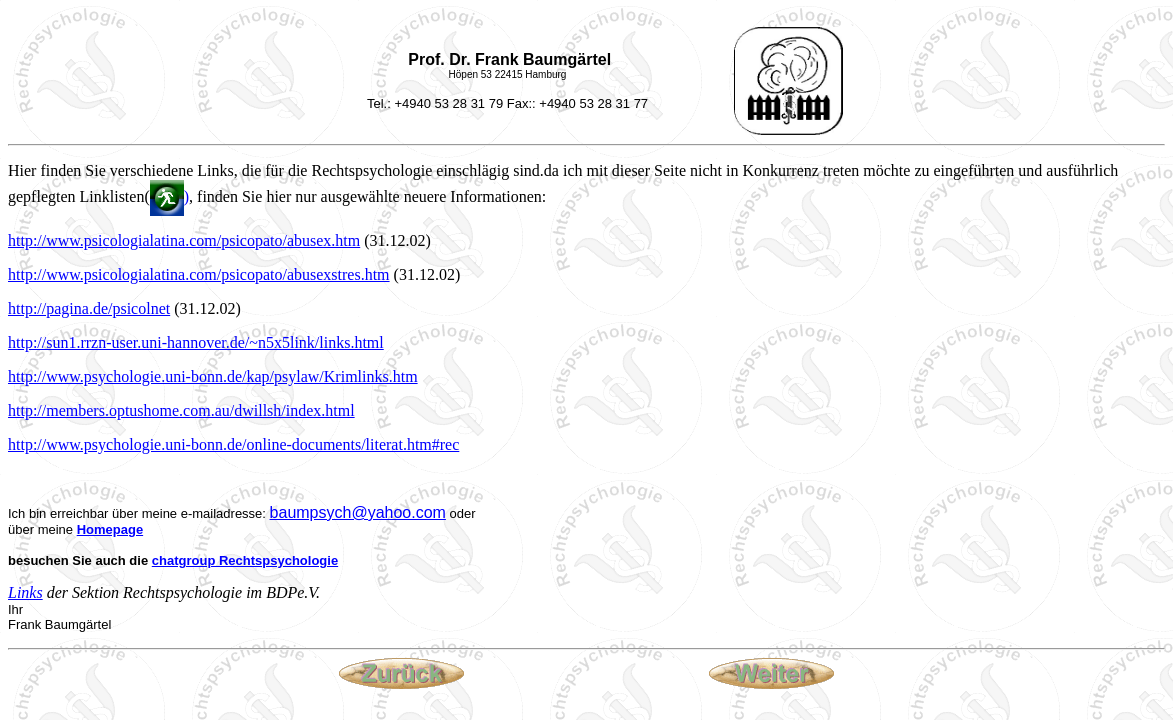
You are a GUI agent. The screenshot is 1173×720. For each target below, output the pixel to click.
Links (25, 592)
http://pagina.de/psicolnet (89, 308)
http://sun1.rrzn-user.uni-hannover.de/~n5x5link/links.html (196, 342)
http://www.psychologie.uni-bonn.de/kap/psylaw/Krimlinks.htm (213, 376)
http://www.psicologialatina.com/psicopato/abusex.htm (184, 240)
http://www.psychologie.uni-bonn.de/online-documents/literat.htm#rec (233, 444)
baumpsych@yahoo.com (358, 512)
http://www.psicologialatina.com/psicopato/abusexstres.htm (199, 274)
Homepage (110, 529)
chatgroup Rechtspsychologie (245, 560)
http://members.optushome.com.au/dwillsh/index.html (181, 410)
